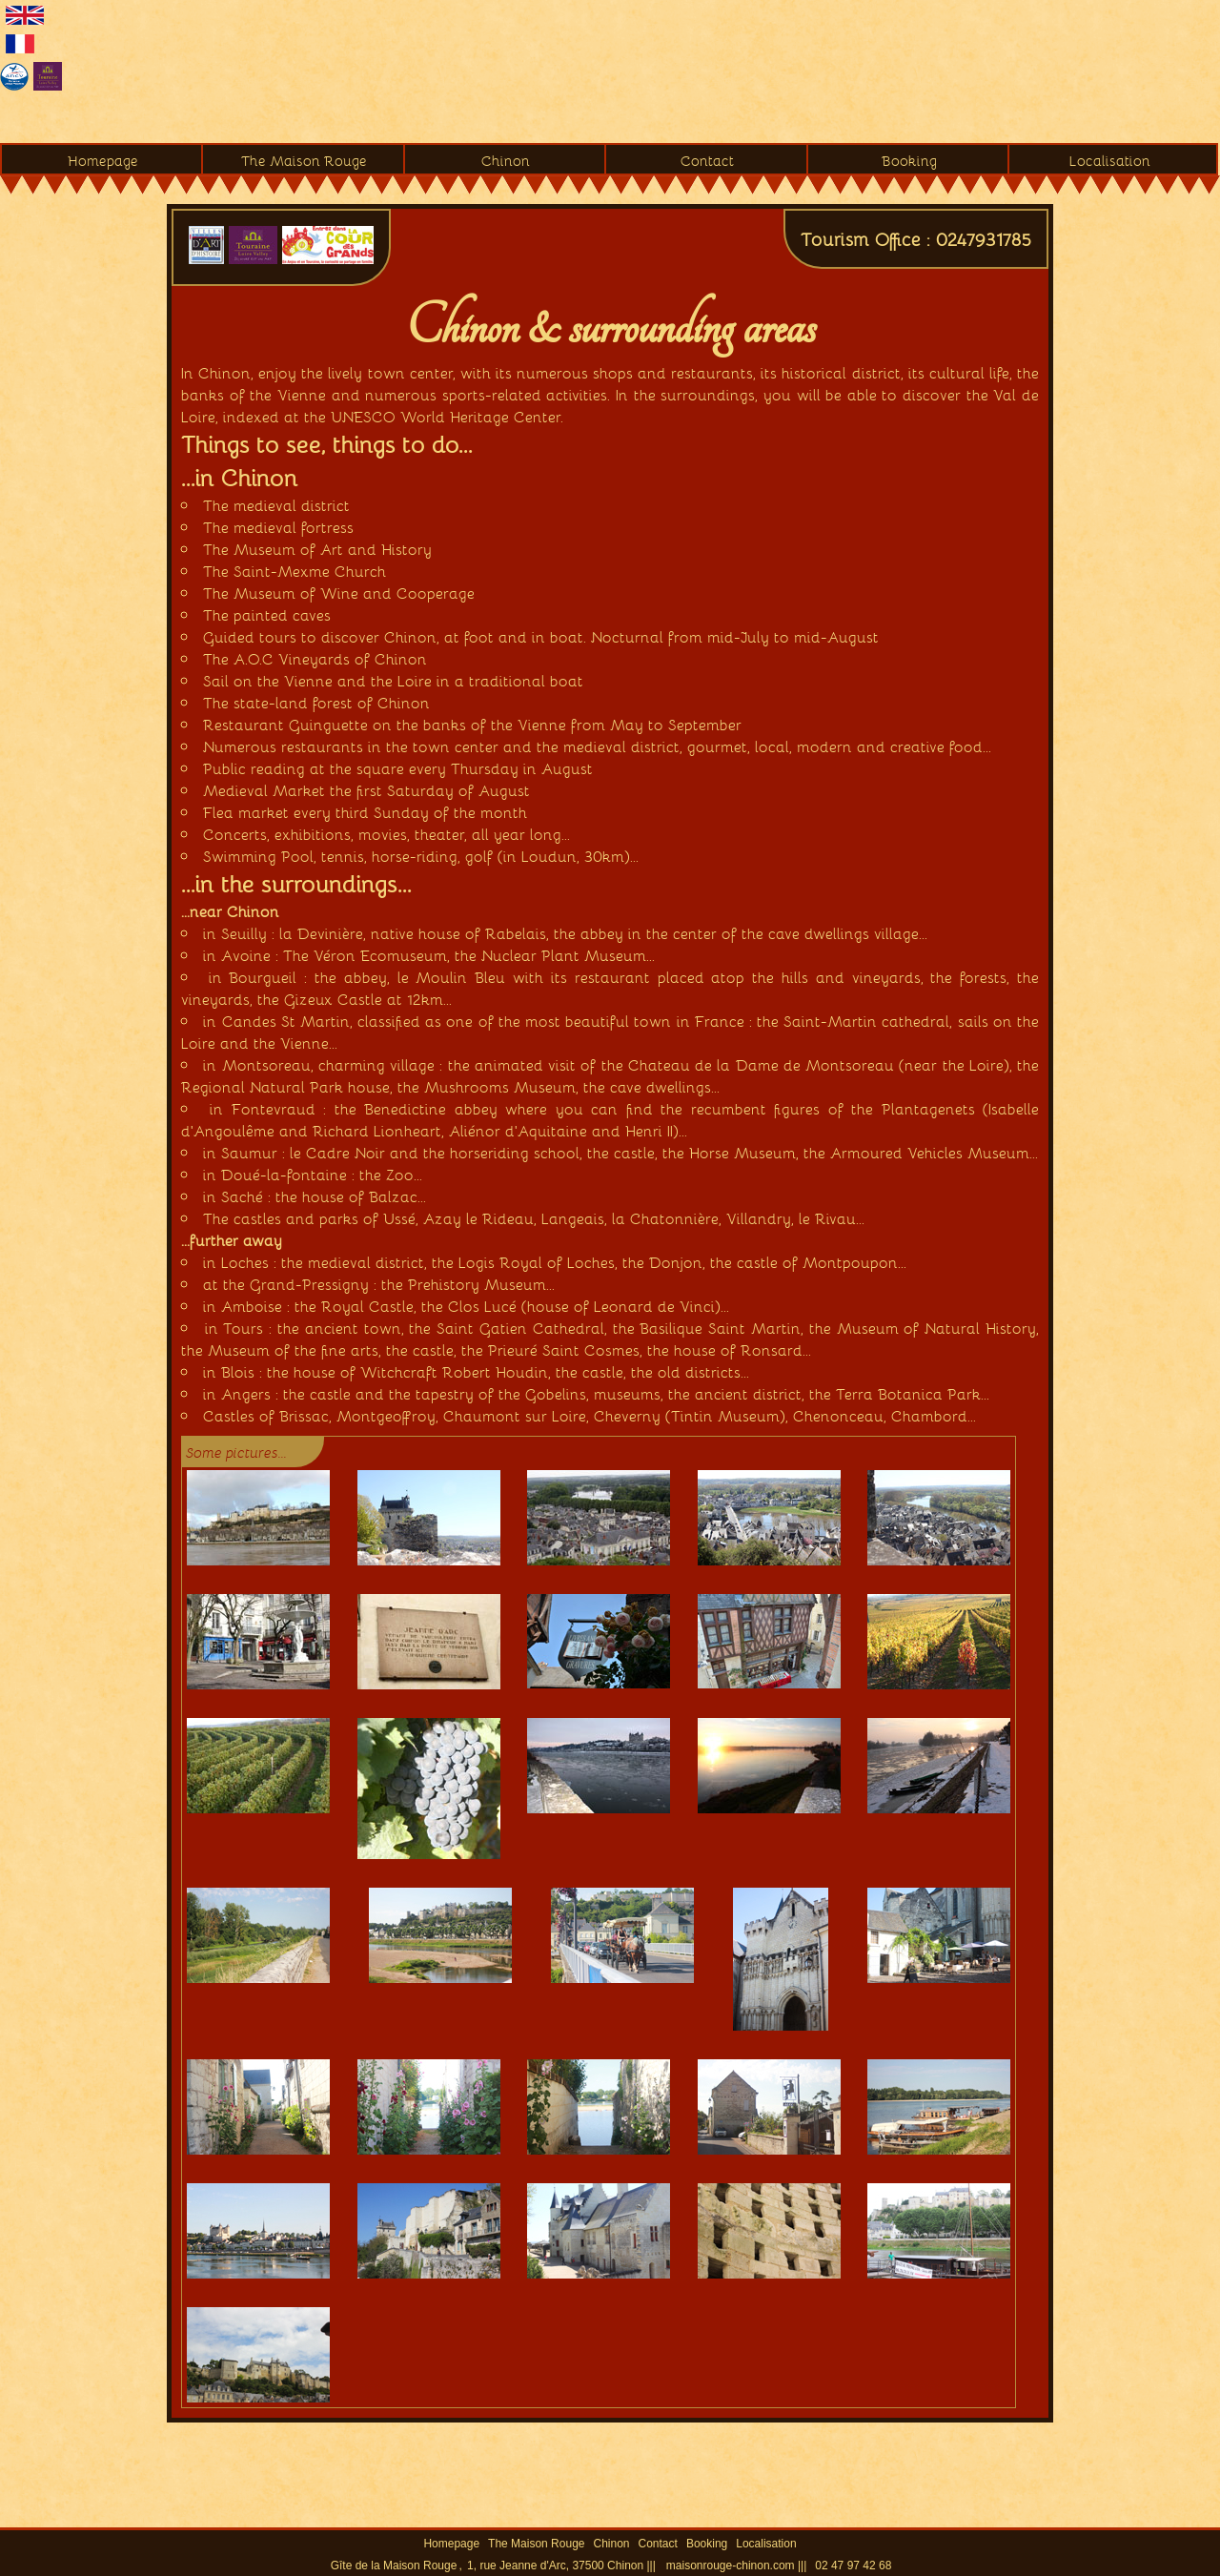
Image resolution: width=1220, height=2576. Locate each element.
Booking (909, 160)
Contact (707, 160)
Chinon (505, 160)
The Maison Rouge (304, 160)
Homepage (103, 160)
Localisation (1109, 160)
